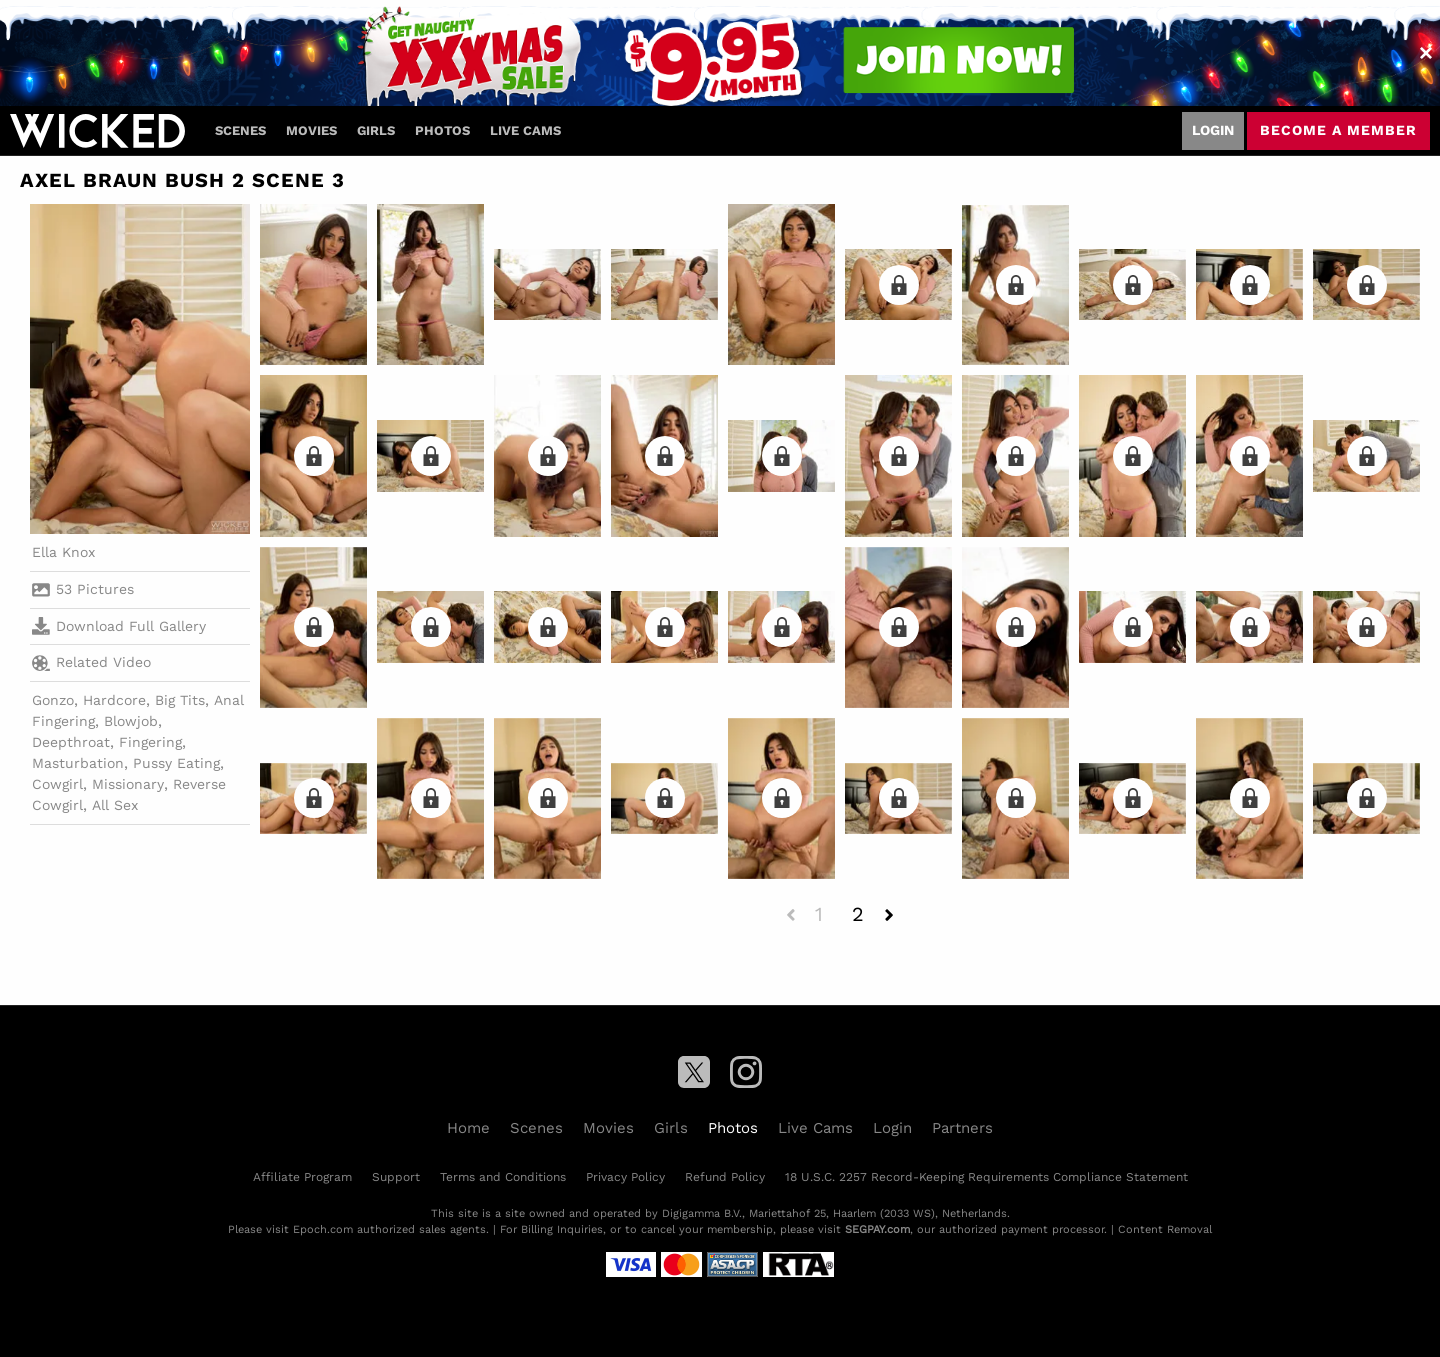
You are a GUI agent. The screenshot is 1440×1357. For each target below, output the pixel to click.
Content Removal (1165, 1229)
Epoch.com (323, 1229)
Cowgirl (57, 784)
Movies (311, 130)
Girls (376, 130)
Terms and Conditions (503, 1177)
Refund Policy (725, 1177)
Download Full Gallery (119, 626)
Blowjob (131, 721)
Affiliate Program (302, 1177)
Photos (442, 130)
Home (468, 1128)
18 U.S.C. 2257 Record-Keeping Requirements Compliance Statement (986, 1177)
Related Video (91, 663)
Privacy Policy (625, 1177)
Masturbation (78, 763)
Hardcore (114, 700)
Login (1213, 130)
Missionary (128, 784)
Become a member (1338, 130)
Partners (962, 1128)
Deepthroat (71, 742)
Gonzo (53, 700)
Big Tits (180, 700)
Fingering (150, 742)
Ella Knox (63, 552)
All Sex (115, 805)
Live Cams (525, 130)
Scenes (240, 130)
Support (396, 1177)
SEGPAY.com (877, 1229)
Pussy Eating (176, 763)
